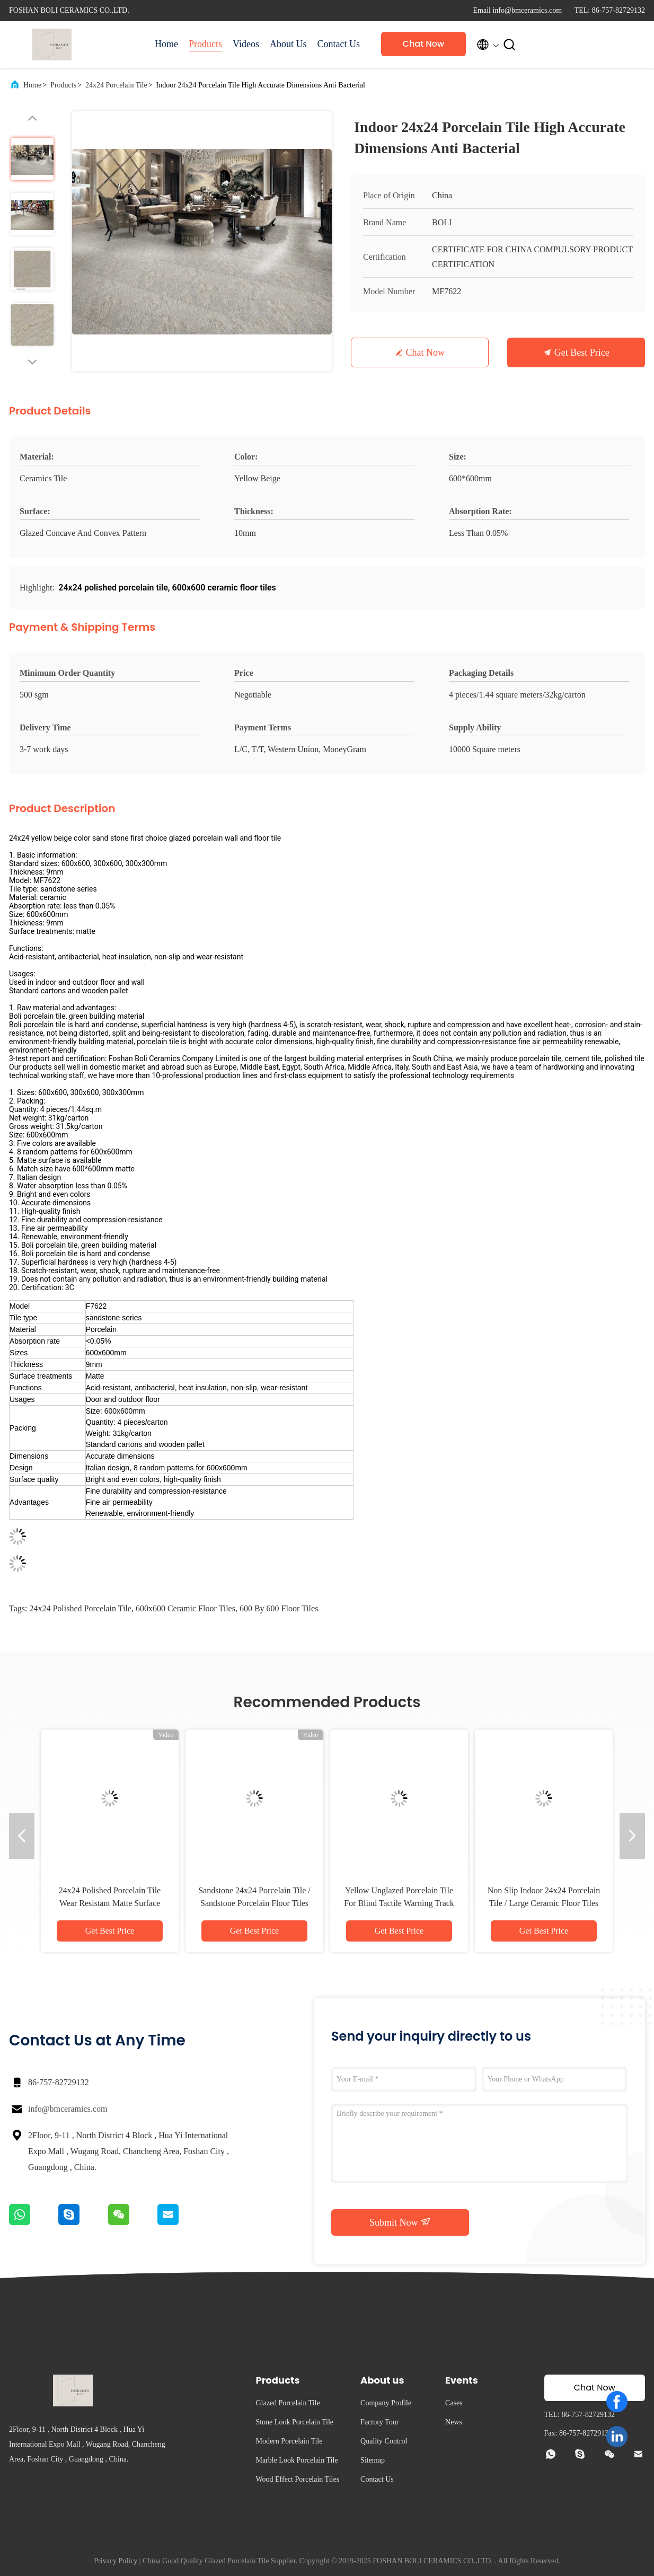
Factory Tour (379, 2422)
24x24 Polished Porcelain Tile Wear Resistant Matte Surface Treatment (110, 1903)
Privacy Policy (115, 2561)
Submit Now (400, 2222)
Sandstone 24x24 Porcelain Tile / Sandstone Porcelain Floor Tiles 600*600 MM (254, 1903)
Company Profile (385, 2403)
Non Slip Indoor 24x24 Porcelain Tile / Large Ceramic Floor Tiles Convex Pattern (544, 1903)
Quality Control (383, 2441)
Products (205, 44)
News (453, 2422)
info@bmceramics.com (67, 2108)
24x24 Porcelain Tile (116, 85)
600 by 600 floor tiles (279, 1608)
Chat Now (424, 44)
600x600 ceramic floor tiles (185, 1608)
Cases (454, 2403)
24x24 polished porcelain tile (80, 1608)
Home (166, 44)
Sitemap (372, 2460)
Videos (246, 44)
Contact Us (338, 44)
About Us (288, 44)
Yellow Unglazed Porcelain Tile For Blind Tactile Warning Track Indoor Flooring (399, 1903)
